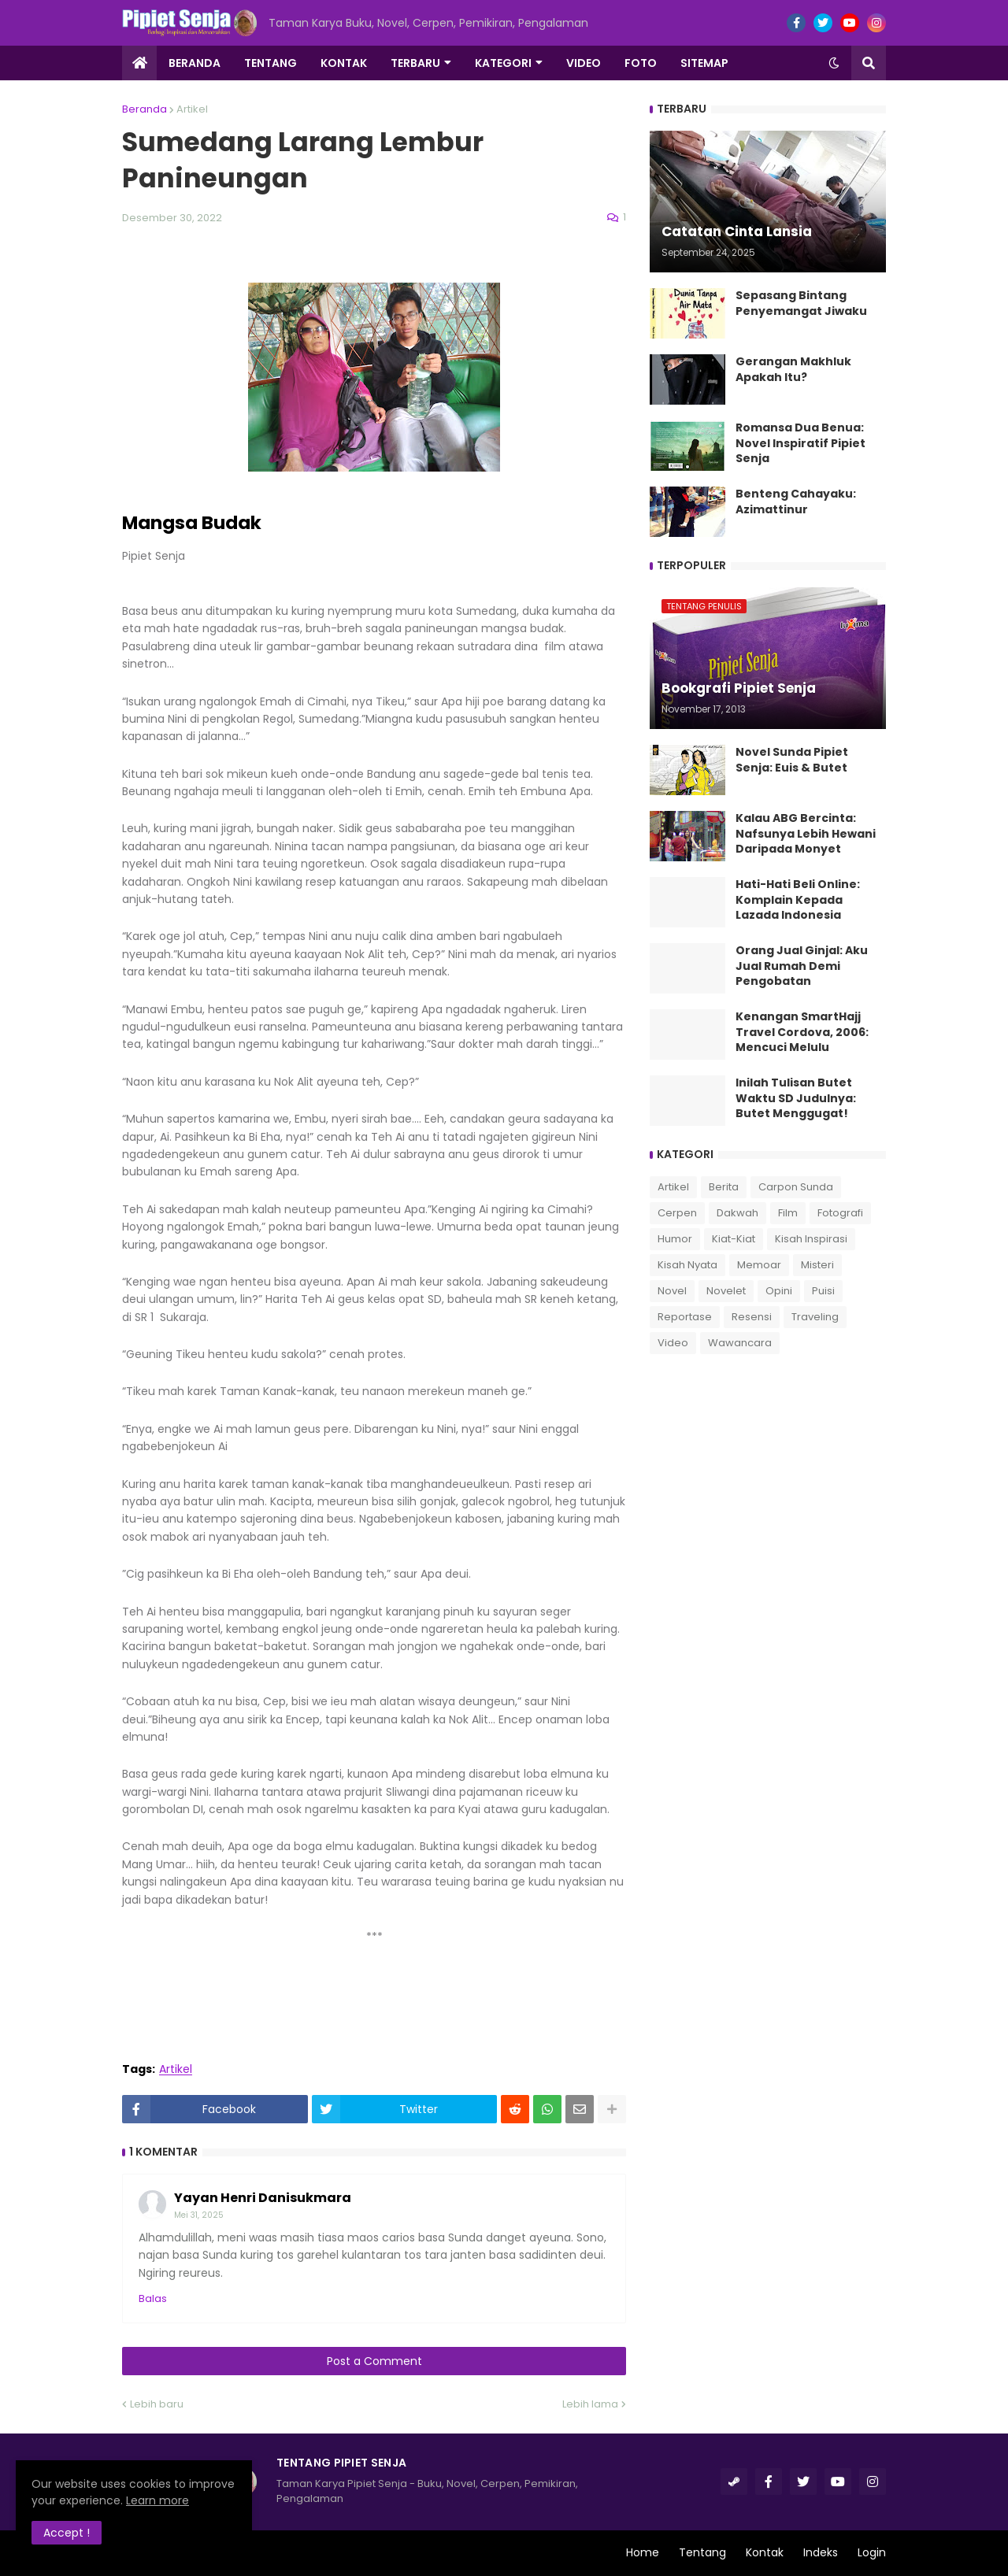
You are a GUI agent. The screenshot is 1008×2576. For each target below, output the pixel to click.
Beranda (144, 109)
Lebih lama (590, 2404)
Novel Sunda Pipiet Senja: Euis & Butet (792, 760)
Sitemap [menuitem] (704, 63)
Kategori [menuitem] (503, 63)
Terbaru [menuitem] (415, 63)
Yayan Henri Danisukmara (262, 2198)
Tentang (702, 2552)
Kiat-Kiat (733, 1238)
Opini (778, 1290)
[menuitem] (139, 63)
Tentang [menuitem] (270, 63)
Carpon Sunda (795, 1186)
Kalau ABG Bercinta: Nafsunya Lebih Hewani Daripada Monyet (806, 834)
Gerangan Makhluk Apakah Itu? (793, 369)
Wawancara (740, 1342)
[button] (834, 63)
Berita (724, 1186)
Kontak (765, 2552)
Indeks (820, 2552)
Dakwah (737, 1212)
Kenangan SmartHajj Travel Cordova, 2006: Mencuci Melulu (802, 1032)
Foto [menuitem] (640, 63)
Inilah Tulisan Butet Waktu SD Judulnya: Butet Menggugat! (796, 1098)
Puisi (823, 1290)
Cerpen (677, 1212)
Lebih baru (156, 2404)
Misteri (817, 1264)
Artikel (192, 109)
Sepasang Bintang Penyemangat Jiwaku (801, 303)
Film (788, 1212)
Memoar (759, 1264)
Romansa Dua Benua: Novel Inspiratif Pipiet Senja (800, 443)
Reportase (685, 1316)
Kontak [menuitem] (344, 63)
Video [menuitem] (583, 63)
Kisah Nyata (687, 1264)
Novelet (726, 1290)
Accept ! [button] (66, 2533)
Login (872, 2552)
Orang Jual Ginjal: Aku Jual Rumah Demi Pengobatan (802, 966)
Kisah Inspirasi (811, 1238)
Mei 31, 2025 (199, 2215)
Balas (153, 2298)
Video (673, 1342)
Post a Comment (374, 2361)
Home (642, 2552)
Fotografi (840, 1212)
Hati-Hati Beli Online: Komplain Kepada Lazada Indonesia (798, 900)
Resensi (752, 1316)
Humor (675, 1238)
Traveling (815, 1316)
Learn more (157, 2500)
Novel (672, 1290)
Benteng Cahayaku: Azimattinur (796, 502)
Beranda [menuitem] (194, 63)
